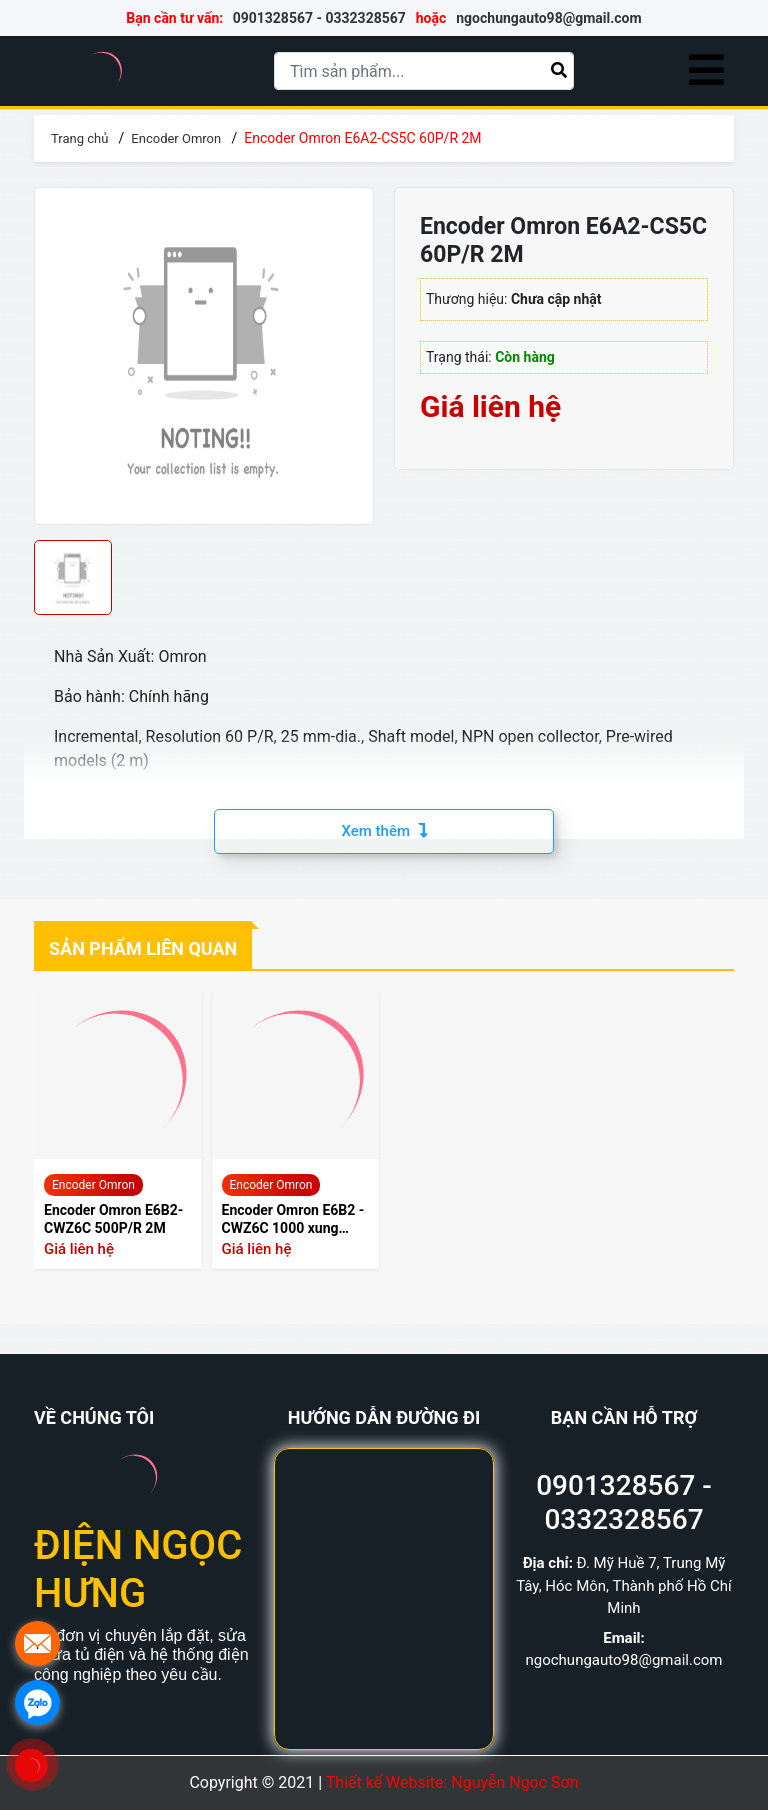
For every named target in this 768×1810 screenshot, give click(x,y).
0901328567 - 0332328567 (319, 18)
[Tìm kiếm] (559, 70)
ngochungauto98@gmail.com (548, 18)
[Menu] (706, 71)
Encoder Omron (93, 1185)
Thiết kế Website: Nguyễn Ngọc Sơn (452, 1782)
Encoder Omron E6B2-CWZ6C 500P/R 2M (113, 1219)
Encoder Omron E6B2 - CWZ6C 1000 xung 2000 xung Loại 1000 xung (293, 1219)
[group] (204, 356)
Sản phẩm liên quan (143, 948)
